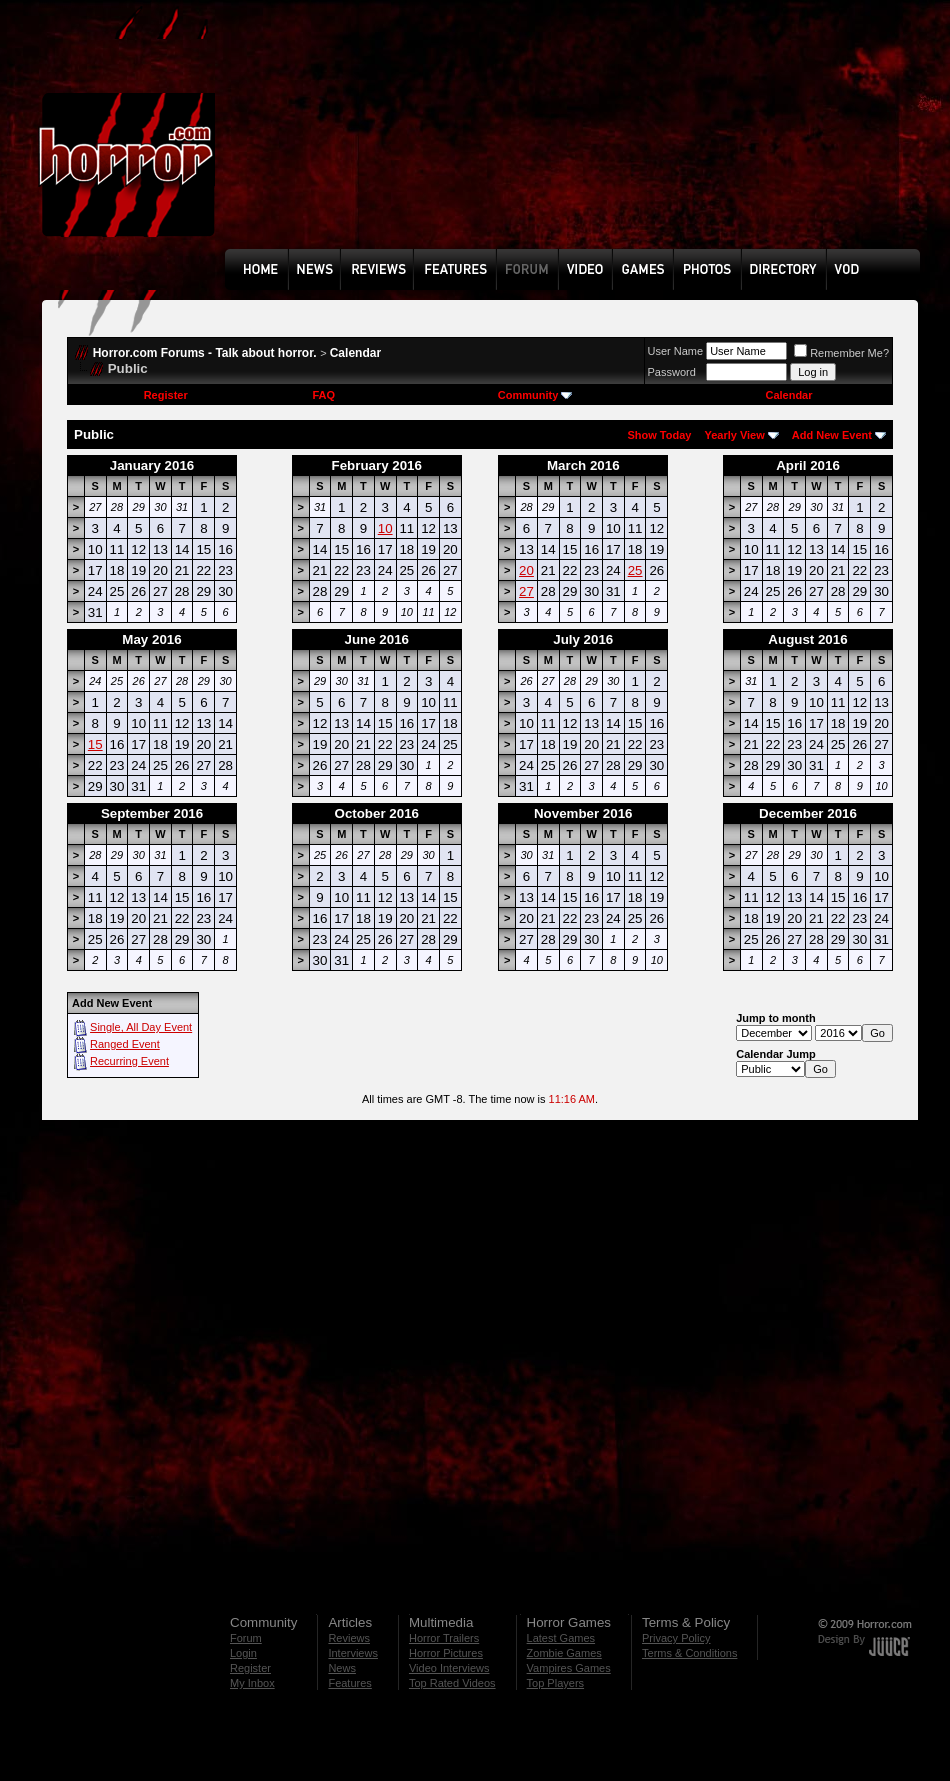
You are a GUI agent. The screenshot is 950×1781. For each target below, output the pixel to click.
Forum (246, 1638)
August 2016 (807, 639)
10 (385, 528)
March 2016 (583, 465)
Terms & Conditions (689, 1653)
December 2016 (808, 813)
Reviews (349, 1638)
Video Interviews (449, 1668)
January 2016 (152, 465)
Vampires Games (569, 1668)
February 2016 (377, 465)
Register (166, 395)
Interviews (353, 1653)
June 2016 (377, 639)
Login (243, 1653)
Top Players (555, 1683)
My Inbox (252, 1683)
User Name (676, 351)
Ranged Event (125, 1044)
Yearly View (734, 435)
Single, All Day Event (141, 1027)
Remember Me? (841, 353)
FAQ (323, 395)
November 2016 (583, 813)
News (342, 1668)
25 (635, 570)
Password (672, 372)
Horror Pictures (446, 1653)
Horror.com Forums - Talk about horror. (205, 353)
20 (526, 570)
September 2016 (152, 813)
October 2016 (377, 813)
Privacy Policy (676, 1638)
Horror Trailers (444, 1638)
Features (349, 1683)
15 (95, 744)
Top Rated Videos (452, 1683)
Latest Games (561, 1638)
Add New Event (832, 435)
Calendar (355, 353)
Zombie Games (564, 1653)
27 (526, 591)
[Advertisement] (330, 139)
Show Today (659, 435)
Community (535, 395)
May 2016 (151, 639)
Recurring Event (129, 1061)
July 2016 (583, 639)
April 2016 (808, 465)
